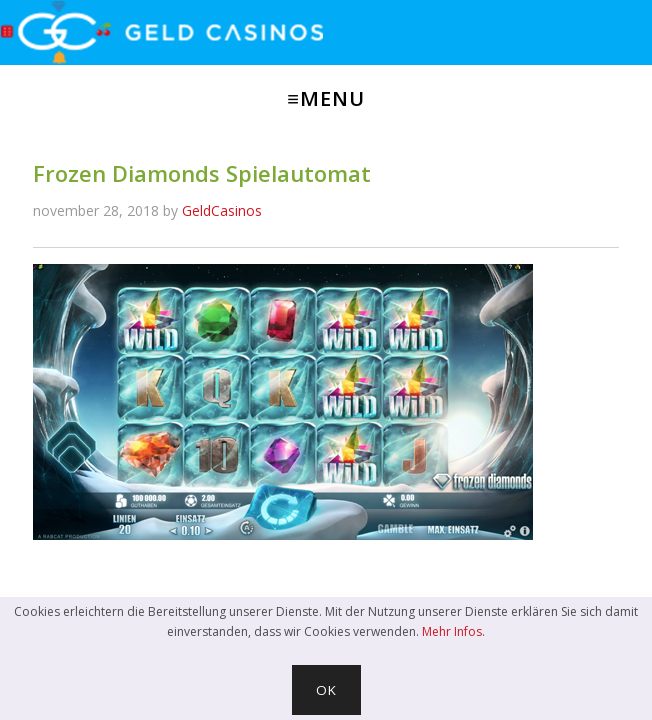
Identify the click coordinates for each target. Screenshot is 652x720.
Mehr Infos (452, 631)
